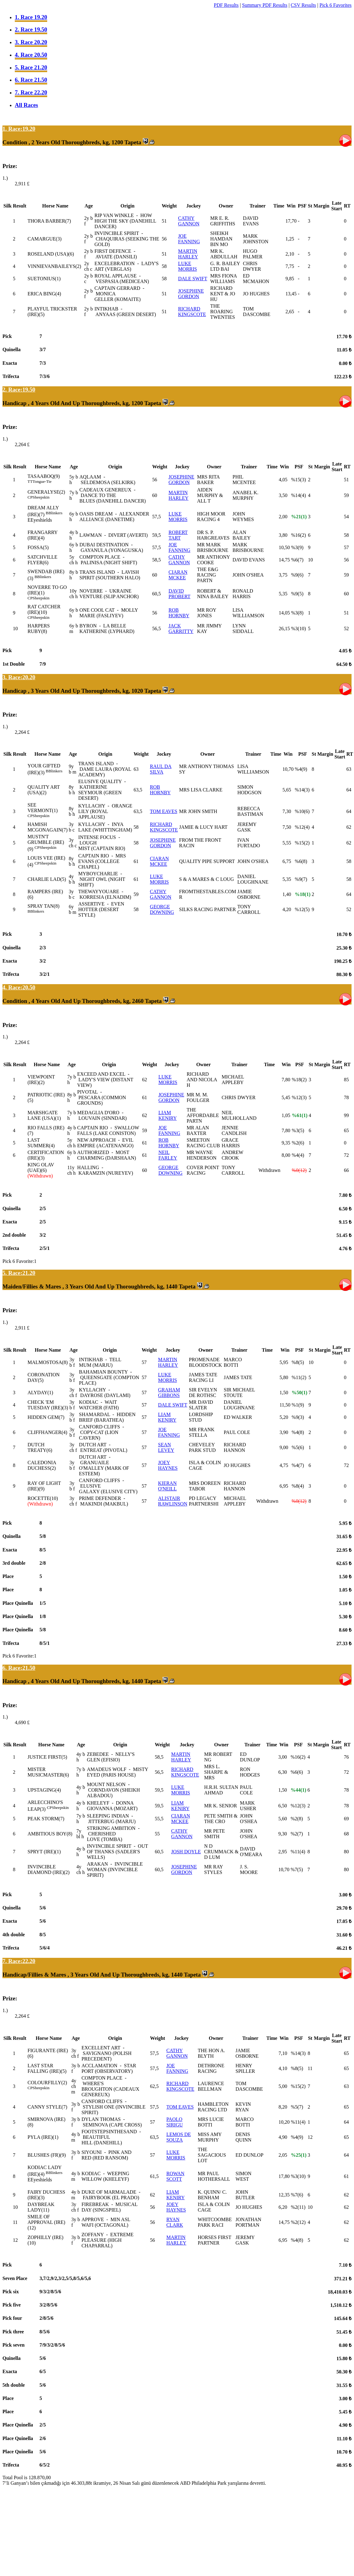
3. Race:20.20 (18, 677)
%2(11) (298, 2207)
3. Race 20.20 (31, 42)
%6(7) (297, 559)
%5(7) (297, 2107)
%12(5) (302, 909)
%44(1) (298, 1790)
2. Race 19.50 (31, 29)
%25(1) (299, 2155)
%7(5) (296, 1869)
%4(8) (298, 1432)
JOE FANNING (189, 238)
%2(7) (296, 1833)
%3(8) (297, 612)
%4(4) (298, 1155)
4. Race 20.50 (31, 54)
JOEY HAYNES (168, 1465)
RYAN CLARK (174, 2222)
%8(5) (298, 1362)
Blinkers (55, 513)
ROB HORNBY (178, 612)
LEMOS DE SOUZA (178, 2137)
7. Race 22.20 (31, 92)
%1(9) (298, 1404)
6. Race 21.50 (31, 79)
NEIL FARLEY (167, 1155)
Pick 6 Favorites (335, 5)
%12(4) (302, 827)
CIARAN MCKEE (177, 574)
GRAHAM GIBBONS (169, 1392)
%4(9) (301, 769)
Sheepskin (41, 497)
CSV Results (303, 5)
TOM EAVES (163, 811)
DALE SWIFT (192, 278)
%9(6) (297, 574)
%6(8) (301, 861)
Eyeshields (41, 520)
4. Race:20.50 (18, 987)
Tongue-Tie (42, 481)
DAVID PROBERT (179, 593)
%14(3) (302, 789)
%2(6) (298, 1142)
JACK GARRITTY (180, 628)
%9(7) (301, 879)
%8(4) (298, 1486)
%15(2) (302, 842)
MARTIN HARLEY (188, 254)
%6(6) (296, 1772)
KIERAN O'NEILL (167, 1486)
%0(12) (299, 1170)
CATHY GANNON (188, 221)
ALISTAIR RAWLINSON (172, 1501)
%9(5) (297, 593)
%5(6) (298, 1447)
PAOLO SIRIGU (174, 2122)
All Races (26, 105)
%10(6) (302, 811)
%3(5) (298, 1130)
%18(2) (299, 1079)
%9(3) (298, 1417)
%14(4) (298, 495)
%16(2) (298, 535)
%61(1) (299, 1115)
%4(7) (298, 1465)
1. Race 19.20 (31, 17)
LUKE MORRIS (187, 266)
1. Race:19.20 (18, 128)
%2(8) (296, 1818)
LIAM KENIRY (167, 1115)
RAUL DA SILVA (160, 769)
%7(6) (297, 2194)
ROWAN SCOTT (175, 2176)
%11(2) (299, 1377)
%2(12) (298, 2222)
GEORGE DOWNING (162, 909)
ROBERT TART (177, 535)
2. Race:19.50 (18, 389)
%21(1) (299, 516)
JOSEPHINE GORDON (191, 293)
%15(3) (298, 479)
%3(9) (297, 547)
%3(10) (298, 628)
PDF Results (226, 5)
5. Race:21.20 (18, 1273)
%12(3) (299, 1097)
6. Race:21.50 (18, 1668)
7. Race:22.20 (18, 1961)
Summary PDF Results (264, 5)
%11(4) (297, 1851)
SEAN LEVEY (166, 1447)
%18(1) (303, 894)
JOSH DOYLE (186, 1851)
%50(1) (299, 1392)
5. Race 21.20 (31, 67)
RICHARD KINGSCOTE (192, 311)
